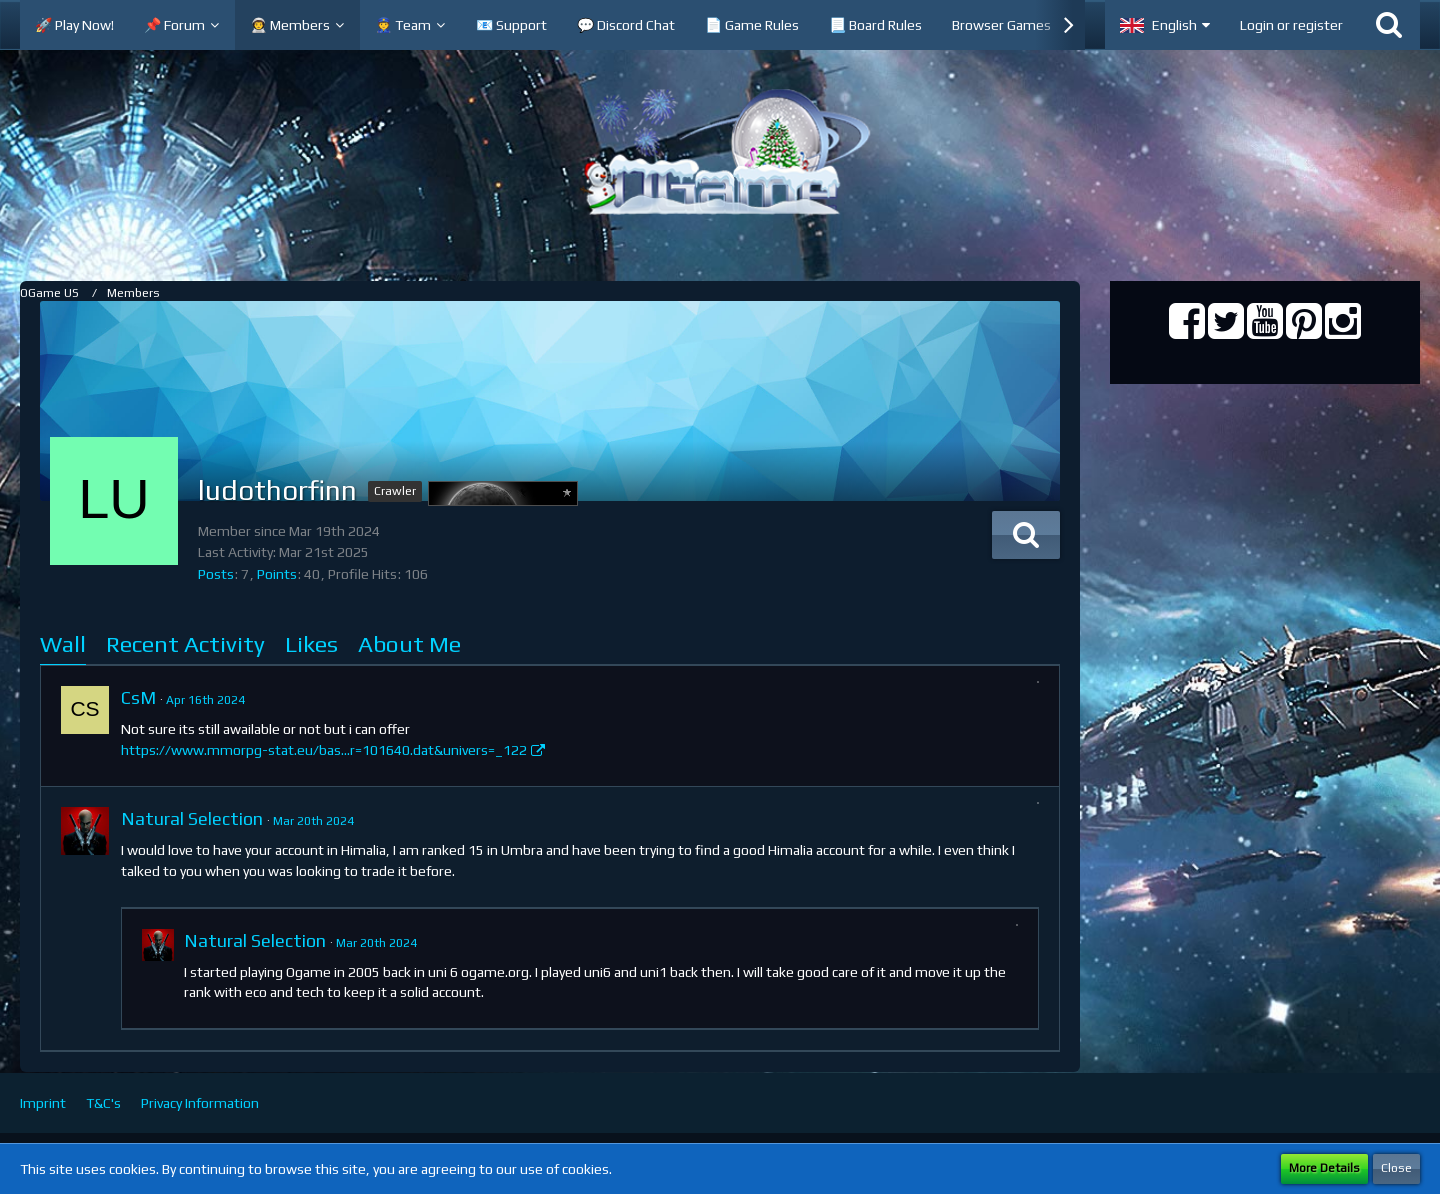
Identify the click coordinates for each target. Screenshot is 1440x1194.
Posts (216, 574)
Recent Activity (185, 643)
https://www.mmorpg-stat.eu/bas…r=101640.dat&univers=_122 (324, 750)
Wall (63, 643)
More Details (1324, 1168)
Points (277, 574)
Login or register (1291, 25)
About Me (409, 643)
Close (1396, 1168)
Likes (311, 643)
